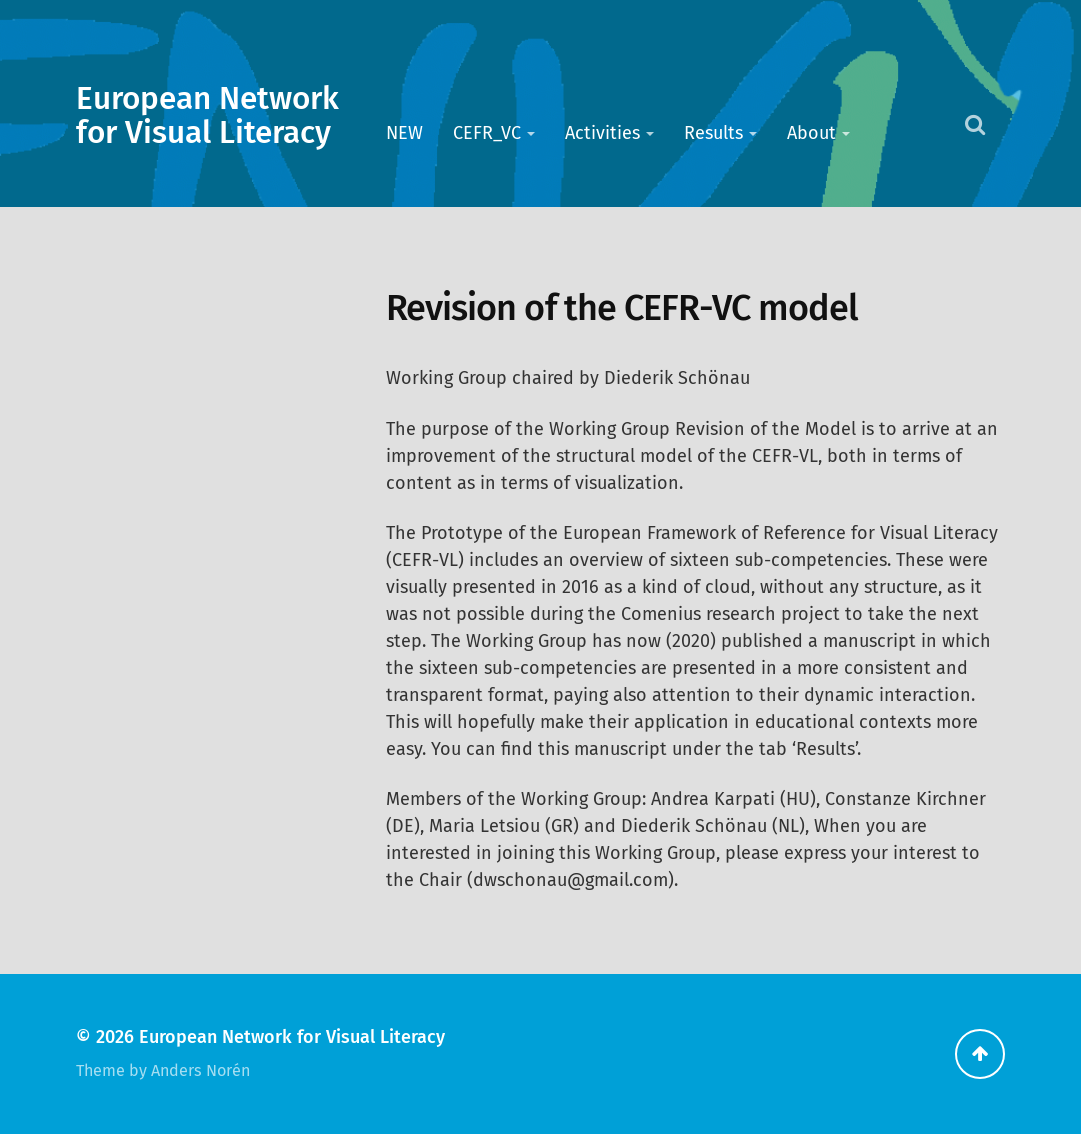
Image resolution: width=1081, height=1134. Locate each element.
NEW (404, 133)
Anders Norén (200, 1070)
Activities (602, 133)
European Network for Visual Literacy (207, 116)
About (811, 133)
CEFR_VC (487, 133)
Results (713, 133)
